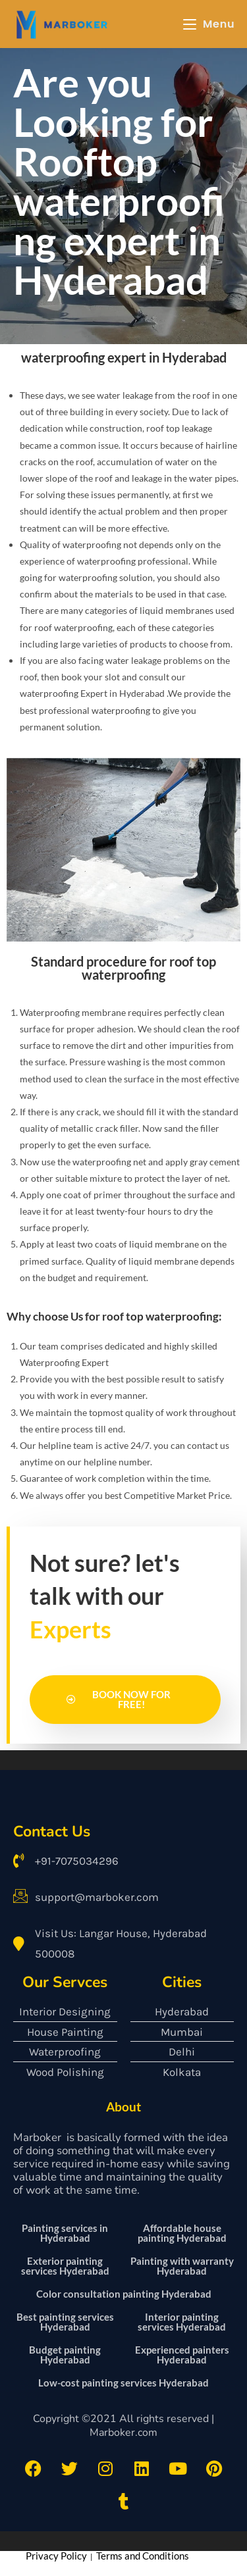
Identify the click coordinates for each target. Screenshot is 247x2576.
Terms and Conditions (142, 2556)
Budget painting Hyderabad (65, 2354)
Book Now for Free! (119, 1699)
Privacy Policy (56, 2556)
